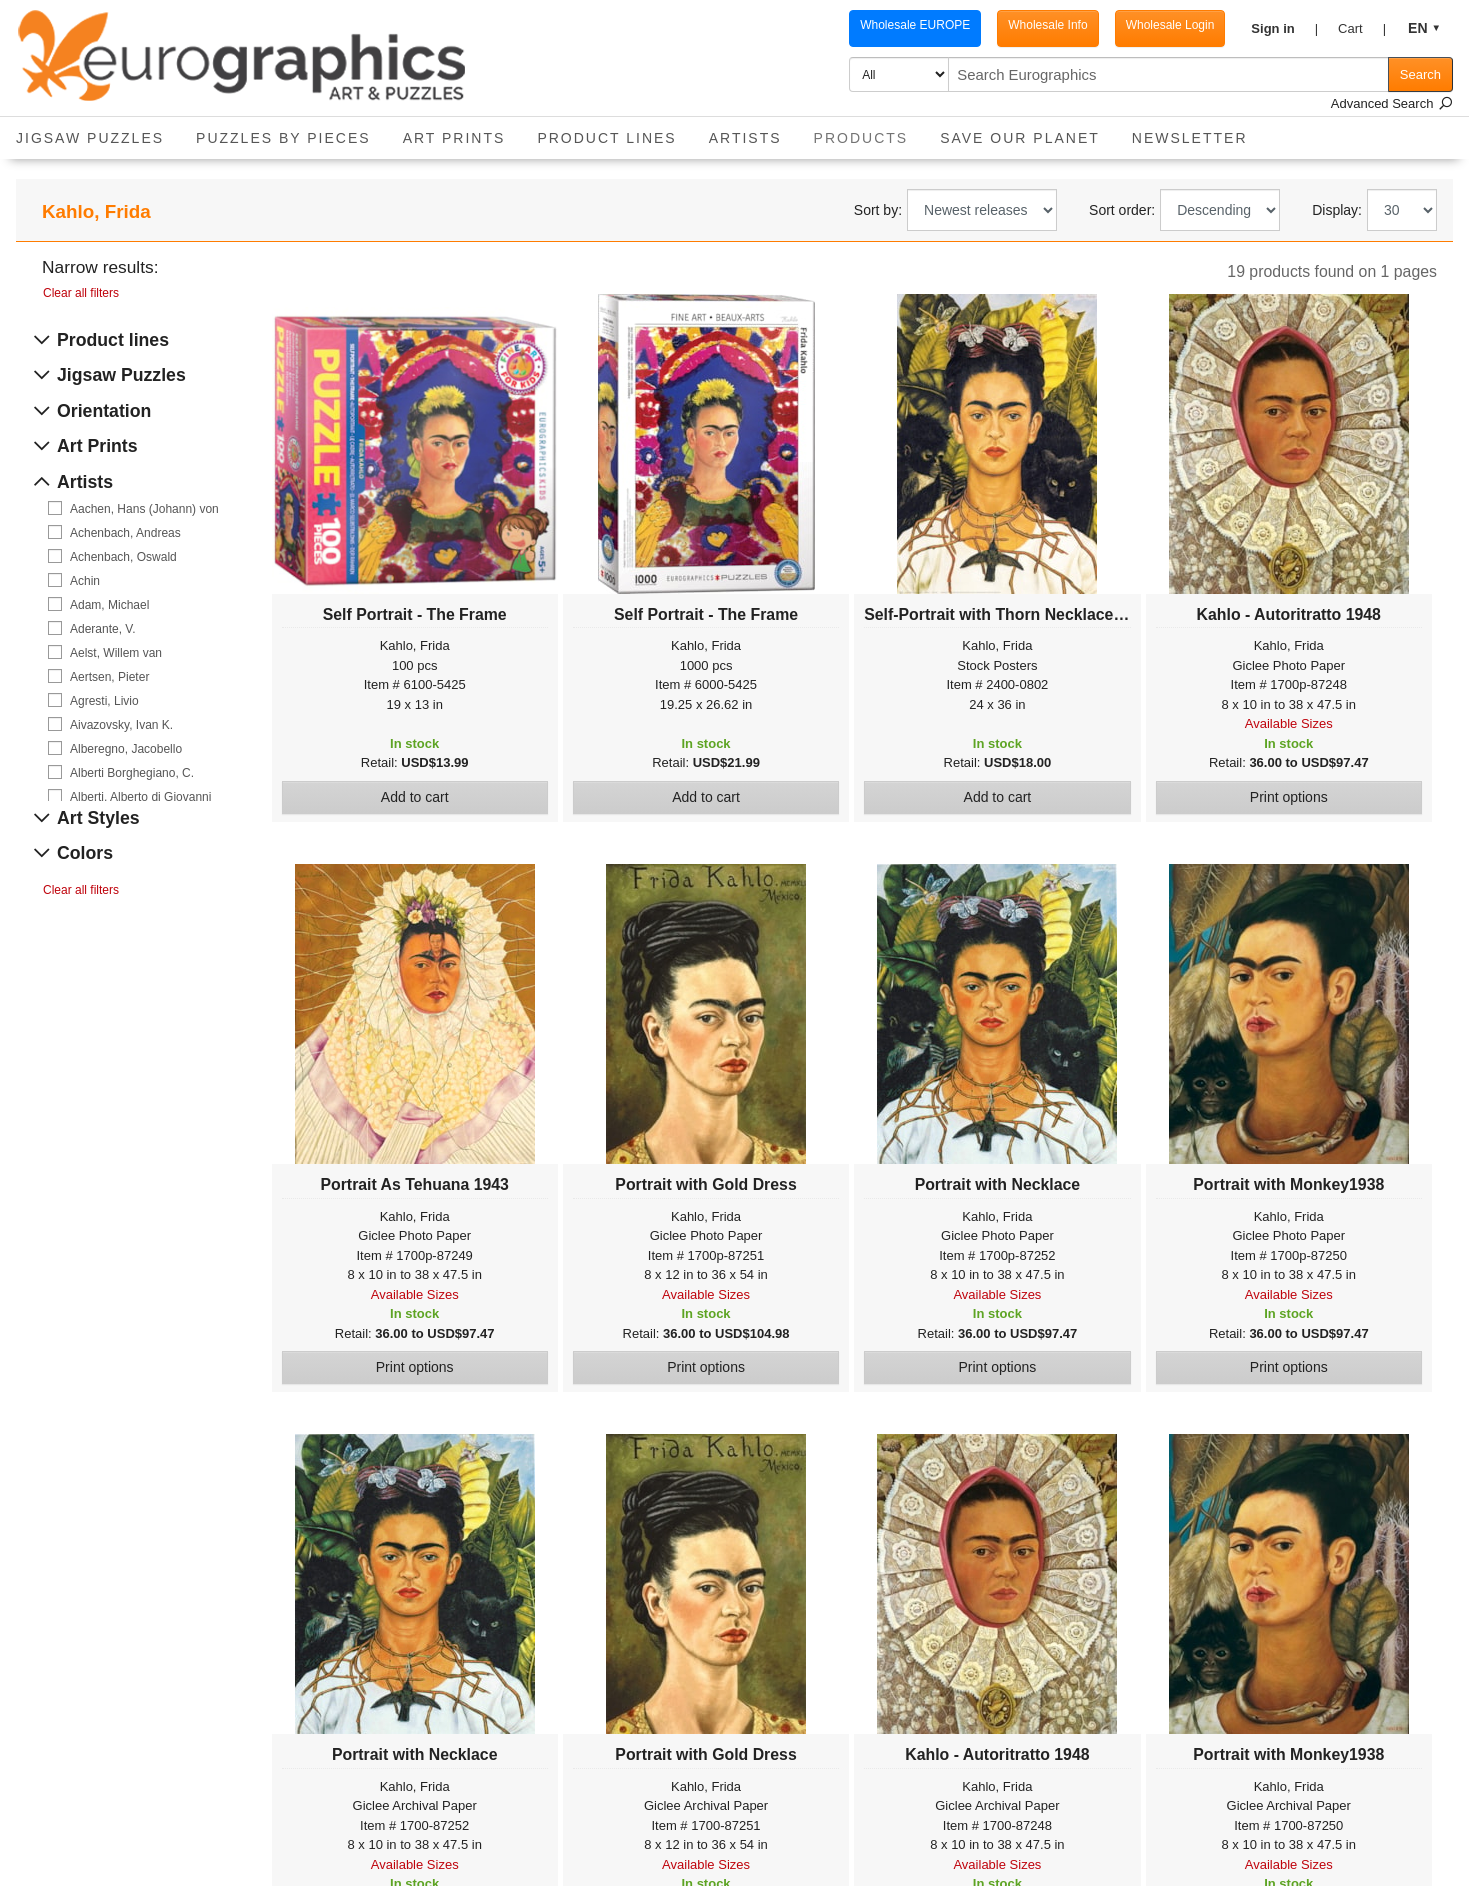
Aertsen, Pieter (109, 677)
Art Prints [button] (454, 138)
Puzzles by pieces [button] (283, 138)
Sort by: (878, 210)
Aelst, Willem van (116, 653)
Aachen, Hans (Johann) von (144, 509)
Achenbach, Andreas (125, 533)
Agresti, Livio (104, 701)
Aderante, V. (103, 629)
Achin (85, 581)
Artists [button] (745, 138)
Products (869, 131)
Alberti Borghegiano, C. (132, 773)
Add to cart (415, 797)
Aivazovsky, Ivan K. (121, 725)
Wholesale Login (1170, 25)
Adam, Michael (109, 605)
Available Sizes (1289, 723)
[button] (1284, 29)
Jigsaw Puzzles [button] (90, 138)
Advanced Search (1392, 103)
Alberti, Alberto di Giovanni (140, 797)
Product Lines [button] (606, 138)
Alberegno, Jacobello (126, 749)
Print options (1289, 797)
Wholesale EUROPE (915, 25)
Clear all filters (81, 293)
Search (1420, 74)
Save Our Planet (1020, 138)
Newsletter (1190, 138)
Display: (1337, 210)
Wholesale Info (1047, 25)
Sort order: (1122, 210)
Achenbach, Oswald (123, 557)
